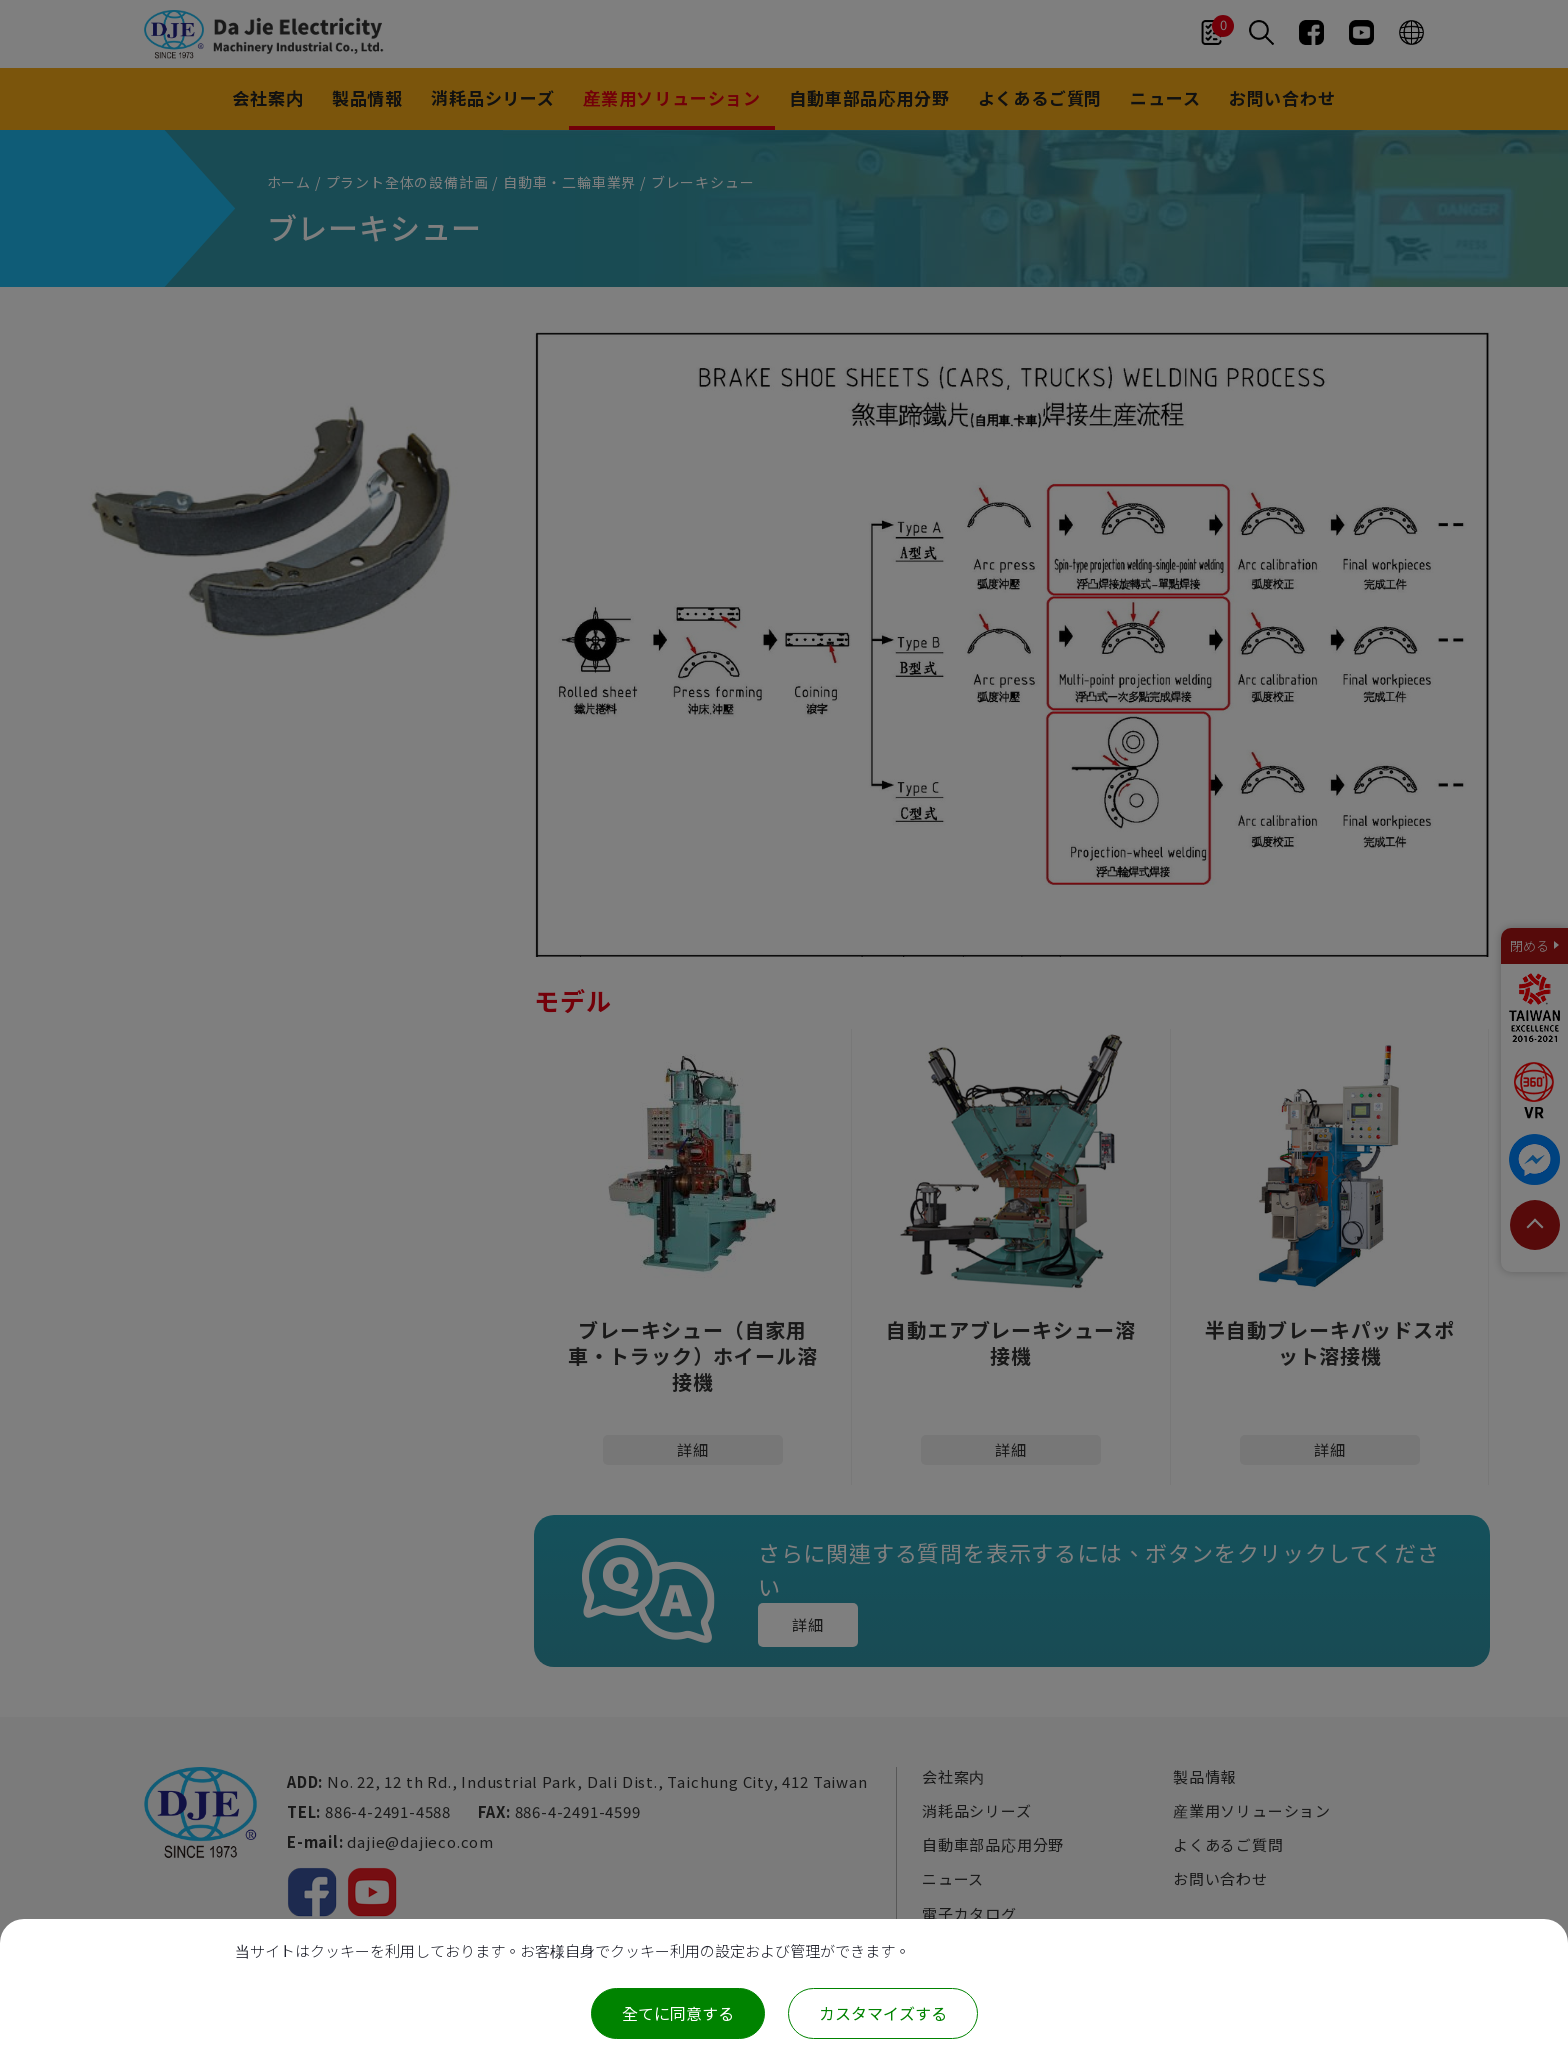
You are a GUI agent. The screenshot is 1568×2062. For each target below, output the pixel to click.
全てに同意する (678, 2013)
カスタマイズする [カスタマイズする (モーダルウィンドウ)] (883, 2013)
